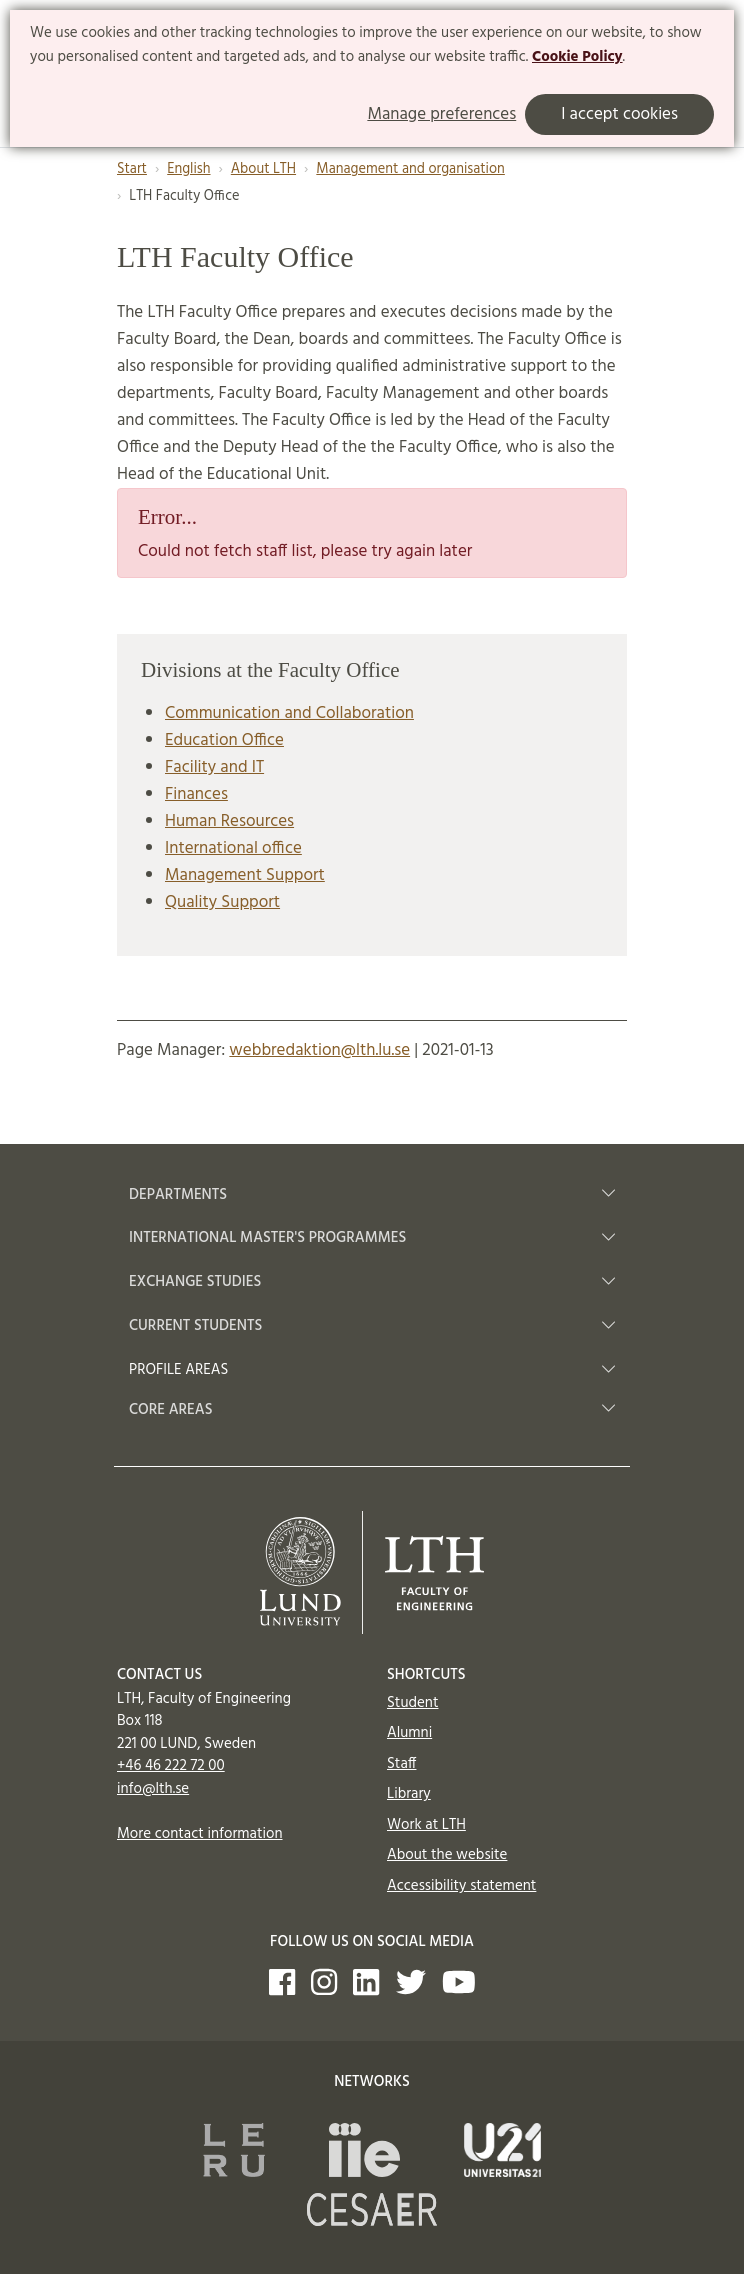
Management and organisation (410, 169)
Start (132, 169)
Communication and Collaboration (289, 713)
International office (233, 848)
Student (412, 1703)
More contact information (200, 1834)
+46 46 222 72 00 (171, 1766)
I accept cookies (619, 114)
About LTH (263, 169)
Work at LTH (426, 1825)
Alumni (409, 1733)
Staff (401, 1764)
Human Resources (229, 821)
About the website (447, 1855)
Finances (196, 794)
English (188, 169)
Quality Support (222, 902)
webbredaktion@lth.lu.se (319, 1050)
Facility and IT (214, 767)
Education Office (224, 740)
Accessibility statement (461, 1886)
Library (409, 1794)
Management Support (245, 875)
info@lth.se (153, 1789)
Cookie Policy (577, 57)
